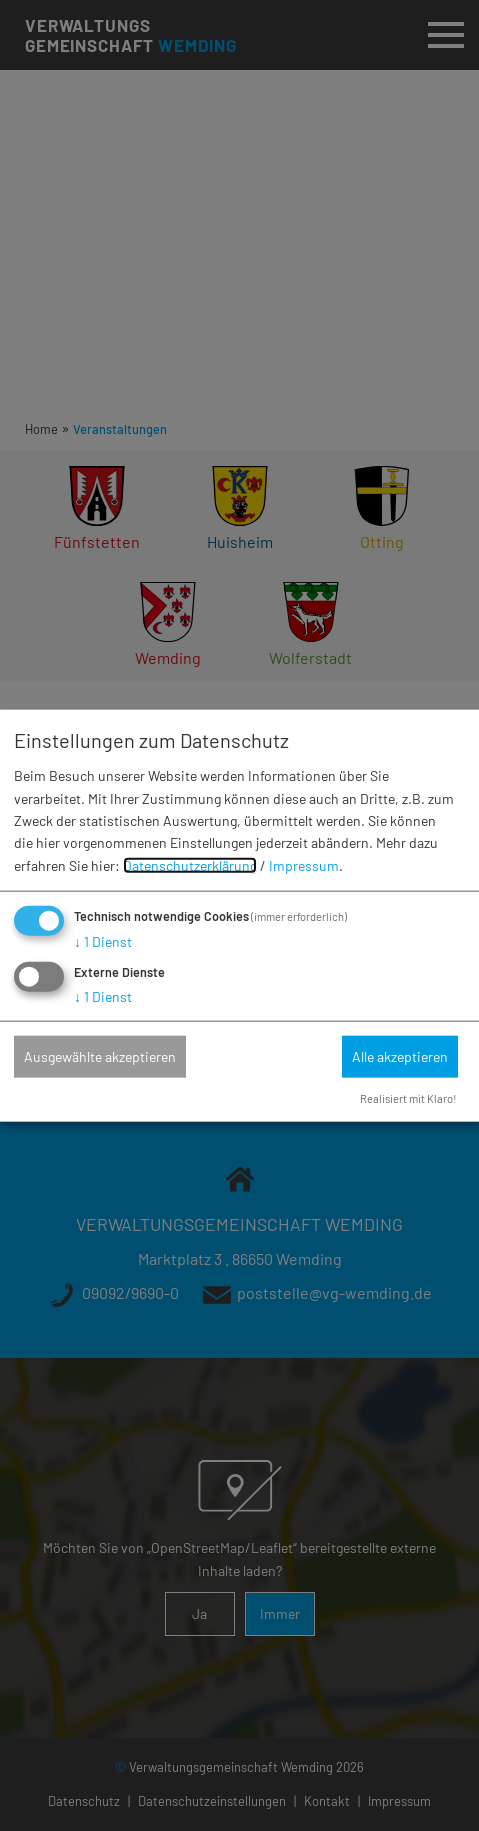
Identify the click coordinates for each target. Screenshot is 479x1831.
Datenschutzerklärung (190, 865)
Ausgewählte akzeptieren (100, 1056)
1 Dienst (103, 941)
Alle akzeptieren (400, 1056)
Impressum (304, 865)
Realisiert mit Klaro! (408, 1098)
